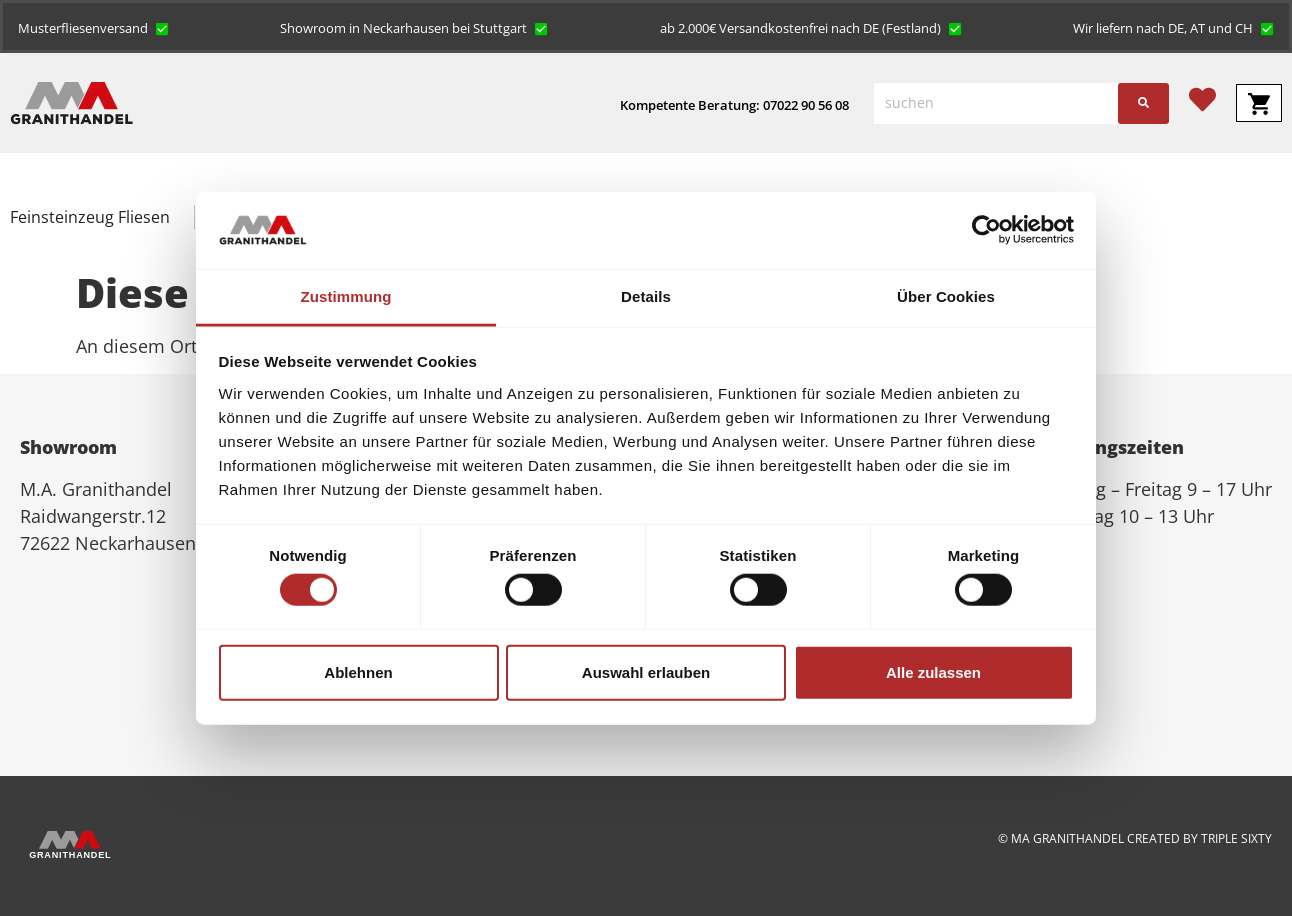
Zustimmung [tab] (346, 296)
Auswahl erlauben (646, 671)
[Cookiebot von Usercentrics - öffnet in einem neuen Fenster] (986, 230)
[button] (93, 27)
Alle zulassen (933, 671)
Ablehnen (358, 671)
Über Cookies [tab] (946, 296)
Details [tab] (646, 296)
